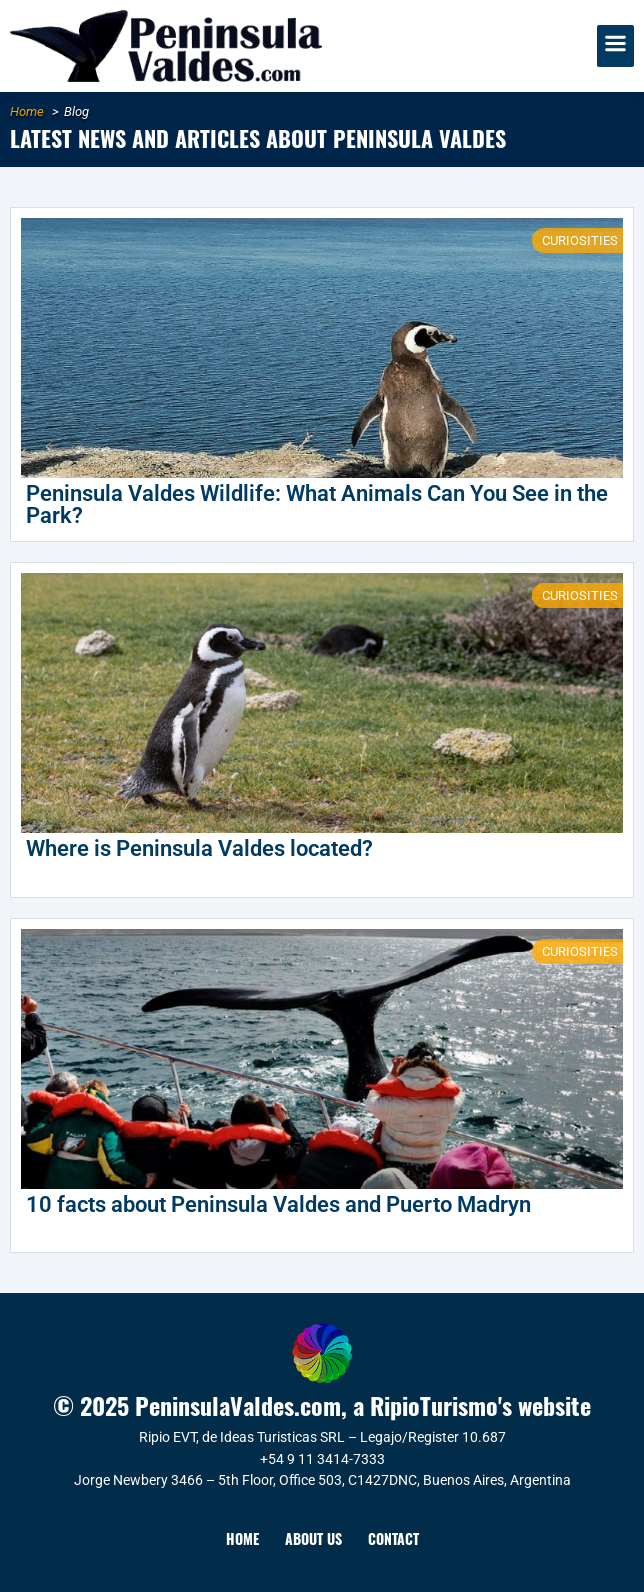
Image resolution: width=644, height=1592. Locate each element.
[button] (616, 46)
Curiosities (580, 240)
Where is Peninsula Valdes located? (199, 848)
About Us (313, 1538)
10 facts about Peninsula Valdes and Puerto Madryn (278, 1204)
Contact (393, 1538)
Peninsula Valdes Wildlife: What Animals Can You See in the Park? (317, 504)
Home (242, 1538)
